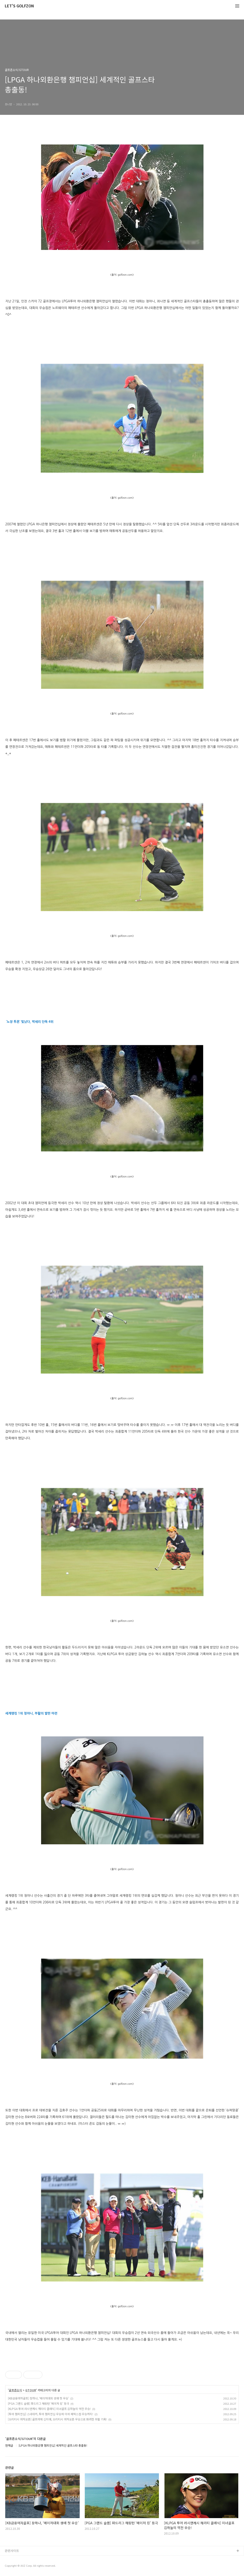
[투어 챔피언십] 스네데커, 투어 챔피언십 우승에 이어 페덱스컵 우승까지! (50, 2414)
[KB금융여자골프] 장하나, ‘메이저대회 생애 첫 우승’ (38, 2398)
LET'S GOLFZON (19, 6)
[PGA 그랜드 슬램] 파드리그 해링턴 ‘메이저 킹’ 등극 (38, 2403)
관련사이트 (12, 2550)
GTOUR (30, 2390)
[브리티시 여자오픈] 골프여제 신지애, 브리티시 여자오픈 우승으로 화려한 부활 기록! (57, 2419)
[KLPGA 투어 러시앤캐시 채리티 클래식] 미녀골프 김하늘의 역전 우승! (49, 2409)
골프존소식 (15, 2390)
